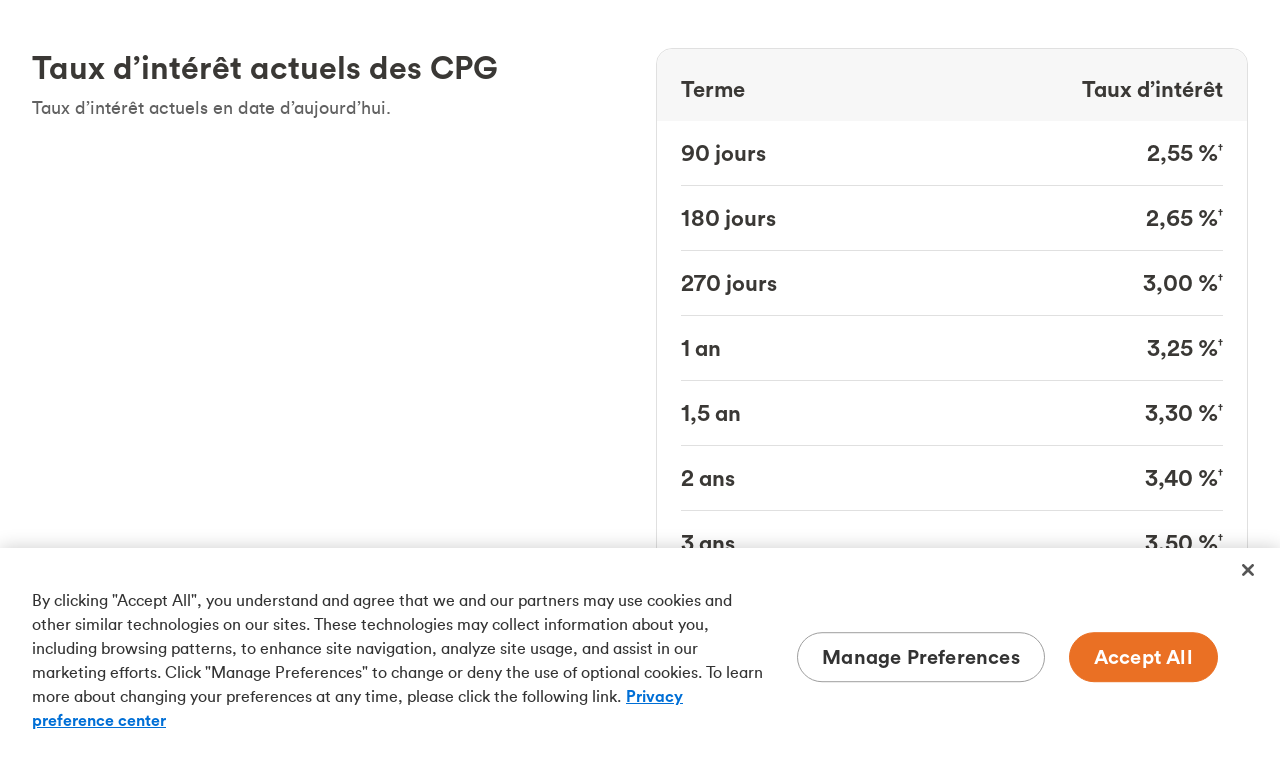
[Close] (1248, 570)
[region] (640, 655)
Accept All (1143, 656)
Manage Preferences (921, 656)
